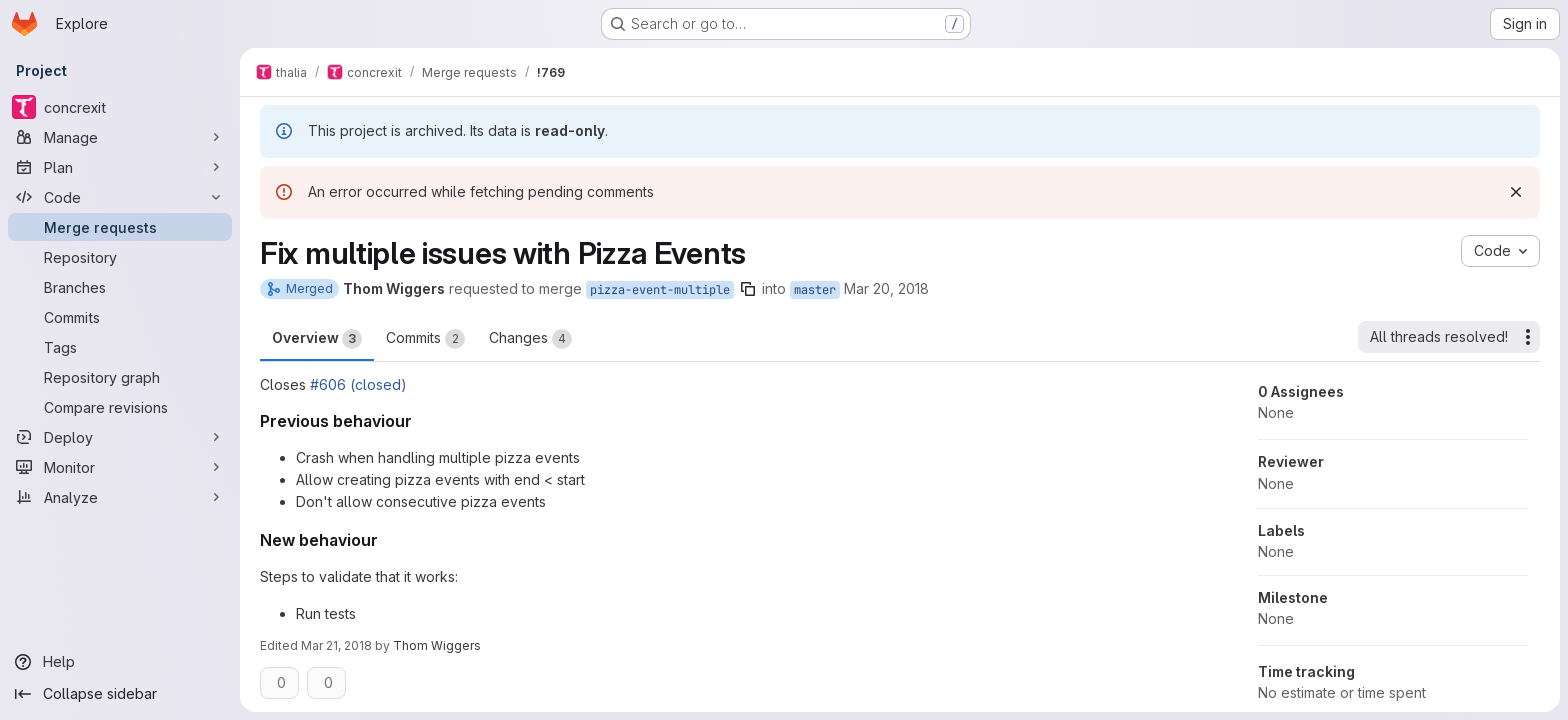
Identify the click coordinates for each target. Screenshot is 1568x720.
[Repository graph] (120, 377)
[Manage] (120, 137)
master (815, 290)
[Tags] (120, 347)
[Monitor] (120, 467)
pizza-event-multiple (660, 290)
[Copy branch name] (748, 289)
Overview (317, 339)
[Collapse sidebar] (120, 694)
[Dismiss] (1516, 192)
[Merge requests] (120, 227)
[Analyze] (120, 497)
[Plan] (120, 167)
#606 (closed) (358, 384)
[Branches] (120, 287)
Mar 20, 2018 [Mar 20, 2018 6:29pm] (886, 288)
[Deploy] (120, 437)
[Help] (120, 662)
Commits (425, 339)
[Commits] (120, 317)
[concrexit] (120, 107)
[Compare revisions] (120, 407)
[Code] (120, 197)
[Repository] (120, 257)
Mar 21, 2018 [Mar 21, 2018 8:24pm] (336, 645)
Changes (530, 339)
